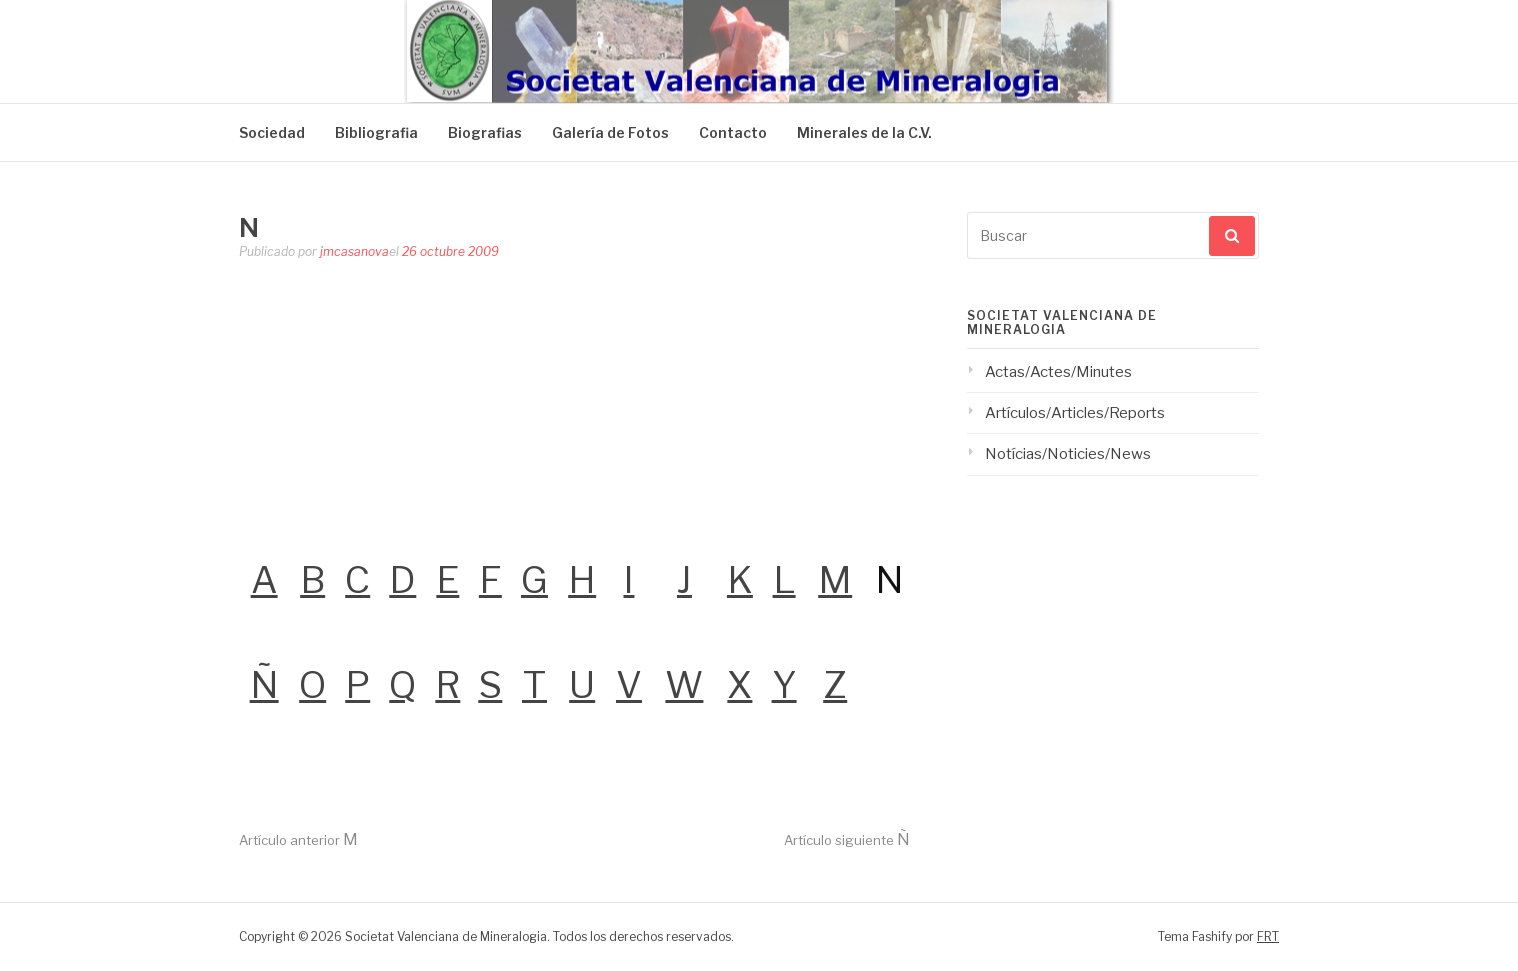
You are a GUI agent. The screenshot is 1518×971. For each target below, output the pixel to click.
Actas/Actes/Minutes (1058, 372)
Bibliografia (376, 132)
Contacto (733, 132)
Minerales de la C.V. (864, 132)
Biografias (485, 132)
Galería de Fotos (610, 132)
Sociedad (272, 132)
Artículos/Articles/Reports (1075, 413)
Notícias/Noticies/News (1068, 454)
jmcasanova (354, 251)
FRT (1268, 936)
